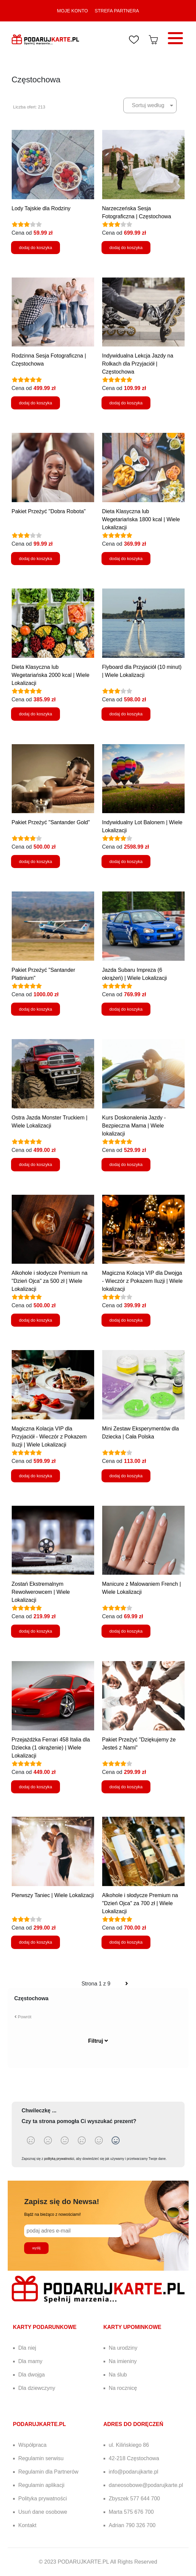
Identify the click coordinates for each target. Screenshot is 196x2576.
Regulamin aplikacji (41, 2485)
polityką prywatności (59, 2159)
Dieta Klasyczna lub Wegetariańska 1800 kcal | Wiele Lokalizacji (141, 519)
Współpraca (32, 2445)
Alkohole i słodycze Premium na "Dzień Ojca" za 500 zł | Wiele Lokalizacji (50, 1281)
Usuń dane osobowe (42, 2512)
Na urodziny (123, 2348)
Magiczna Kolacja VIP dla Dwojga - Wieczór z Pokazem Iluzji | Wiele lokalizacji (142, 1281)
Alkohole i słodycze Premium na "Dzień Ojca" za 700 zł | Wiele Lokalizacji (140, 1903)
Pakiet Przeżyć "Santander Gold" (51, 822)
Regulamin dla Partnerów (48, 2472)
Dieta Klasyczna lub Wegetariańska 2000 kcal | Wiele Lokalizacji (50, 675)
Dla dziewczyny (36, 2388)
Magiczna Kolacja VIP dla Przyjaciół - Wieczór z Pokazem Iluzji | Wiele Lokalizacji (49, 1437)
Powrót (22, 2016)
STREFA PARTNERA (116, 10)
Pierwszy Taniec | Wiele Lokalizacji (53, 1895)
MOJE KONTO (72, 10)
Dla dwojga (31, 2374)
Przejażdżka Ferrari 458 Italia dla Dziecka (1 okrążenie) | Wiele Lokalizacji (51, 1748)
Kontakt (27, 2525)
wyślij (36, 2248)
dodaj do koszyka (35, 247)
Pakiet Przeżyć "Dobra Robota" (49, 511)
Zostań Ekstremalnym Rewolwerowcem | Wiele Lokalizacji (41, 1592)
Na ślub (118, 2374)
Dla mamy (30, 2361)
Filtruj (98, 2041)
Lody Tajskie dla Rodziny (41, 208)
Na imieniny (123, 2361)
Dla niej (27, 2348)
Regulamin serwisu (41, 2458)
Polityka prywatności (42, 2498)
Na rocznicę (123, 2388)
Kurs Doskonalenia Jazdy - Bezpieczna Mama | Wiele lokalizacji (134, 1126)
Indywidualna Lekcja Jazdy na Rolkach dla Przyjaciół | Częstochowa (138, 364)
